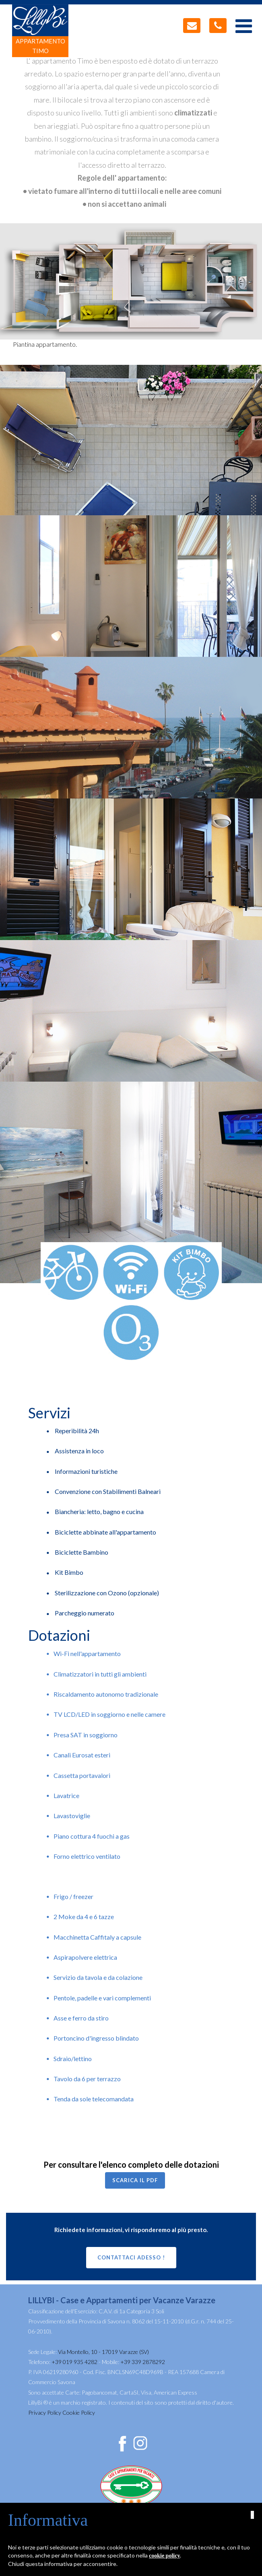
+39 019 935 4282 (74, 2361)
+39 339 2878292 (142, 2361)
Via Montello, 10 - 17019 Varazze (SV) (103, 2351)
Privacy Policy (44, 2412)
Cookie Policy (78, 2412)
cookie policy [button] (164, 2556)
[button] (252, 2515)
